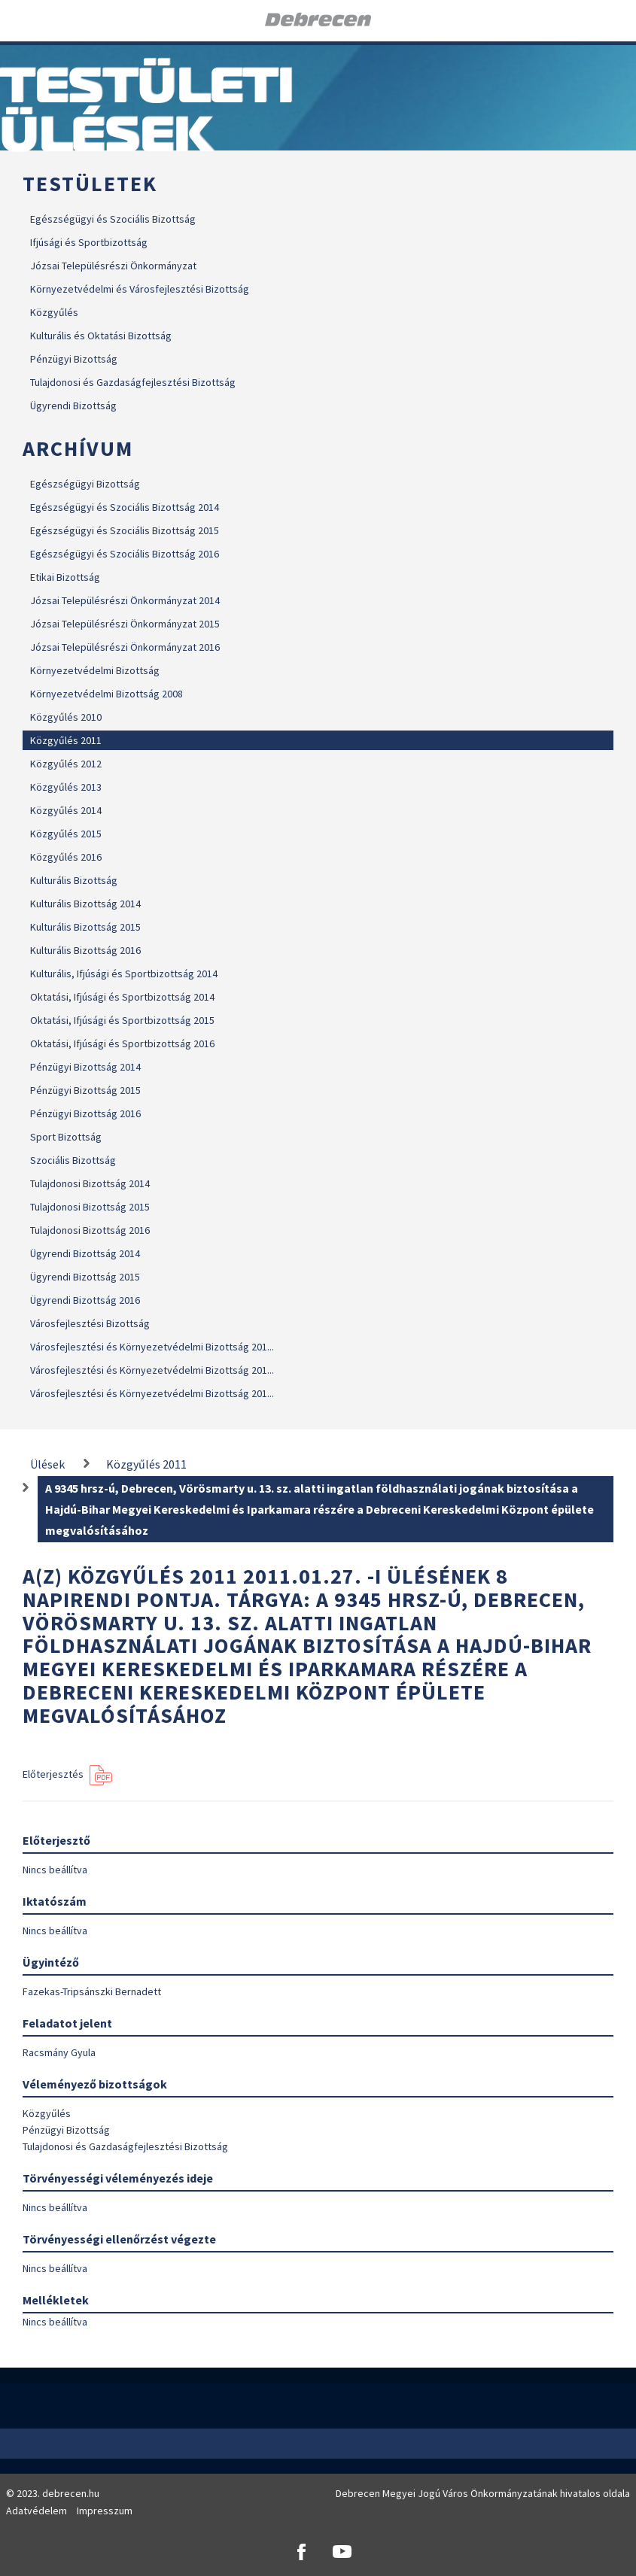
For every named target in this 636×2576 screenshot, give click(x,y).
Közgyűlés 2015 (66, 833)
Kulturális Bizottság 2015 (85, 927)
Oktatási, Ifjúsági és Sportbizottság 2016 (122, 1043)
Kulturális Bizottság (73, 880)
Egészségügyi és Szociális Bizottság (113, 219)
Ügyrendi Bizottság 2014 (85, 1253)
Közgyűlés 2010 (66, 717)
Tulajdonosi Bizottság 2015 (90, 1207)
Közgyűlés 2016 (66, 857)
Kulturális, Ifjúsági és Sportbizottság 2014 (124, 973)
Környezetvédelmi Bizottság (95, 670)
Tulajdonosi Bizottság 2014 (90, 1183)
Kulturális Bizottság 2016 (85, 950)
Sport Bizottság (66, 1137)
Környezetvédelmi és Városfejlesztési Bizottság (139, 289)
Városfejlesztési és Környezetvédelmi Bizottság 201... (152, 1346)
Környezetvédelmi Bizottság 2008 (106, 693)
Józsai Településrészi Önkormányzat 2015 (125, 623)
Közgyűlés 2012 (66, 763)
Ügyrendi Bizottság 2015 (85, 1276)
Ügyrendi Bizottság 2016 (85, 1300)
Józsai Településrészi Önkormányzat (113, 265)
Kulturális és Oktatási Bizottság (101, 335)
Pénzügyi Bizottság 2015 (85, 1090)
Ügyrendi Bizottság (73, 405)
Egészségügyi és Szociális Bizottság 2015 (124, 530)
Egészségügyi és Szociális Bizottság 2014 (124, 507)
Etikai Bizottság (65, 577)
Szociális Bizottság (73, 1160)
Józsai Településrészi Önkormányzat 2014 (125, 600)
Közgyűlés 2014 (66, 810)
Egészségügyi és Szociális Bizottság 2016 (124, 553)
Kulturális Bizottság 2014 (85, 903)
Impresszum (104, 2510)
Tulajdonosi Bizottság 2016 (90, 1230)
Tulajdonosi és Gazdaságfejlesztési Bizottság (133, 382)
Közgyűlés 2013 (66, 787)
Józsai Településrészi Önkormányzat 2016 (125, 647)
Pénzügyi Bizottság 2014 (85, 1067)
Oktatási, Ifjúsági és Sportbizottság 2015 (122, 1020)
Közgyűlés (54, 312)
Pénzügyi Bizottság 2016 (85, 1113)
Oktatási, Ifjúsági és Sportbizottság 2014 (122, 997)
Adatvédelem (36, 2510)
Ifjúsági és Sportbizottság (89, 242)
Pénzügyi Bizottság (73, 359)
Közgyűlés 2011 (66, 740)
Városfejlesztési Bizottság (90, 1323)
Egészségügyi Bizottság (85, 484)
